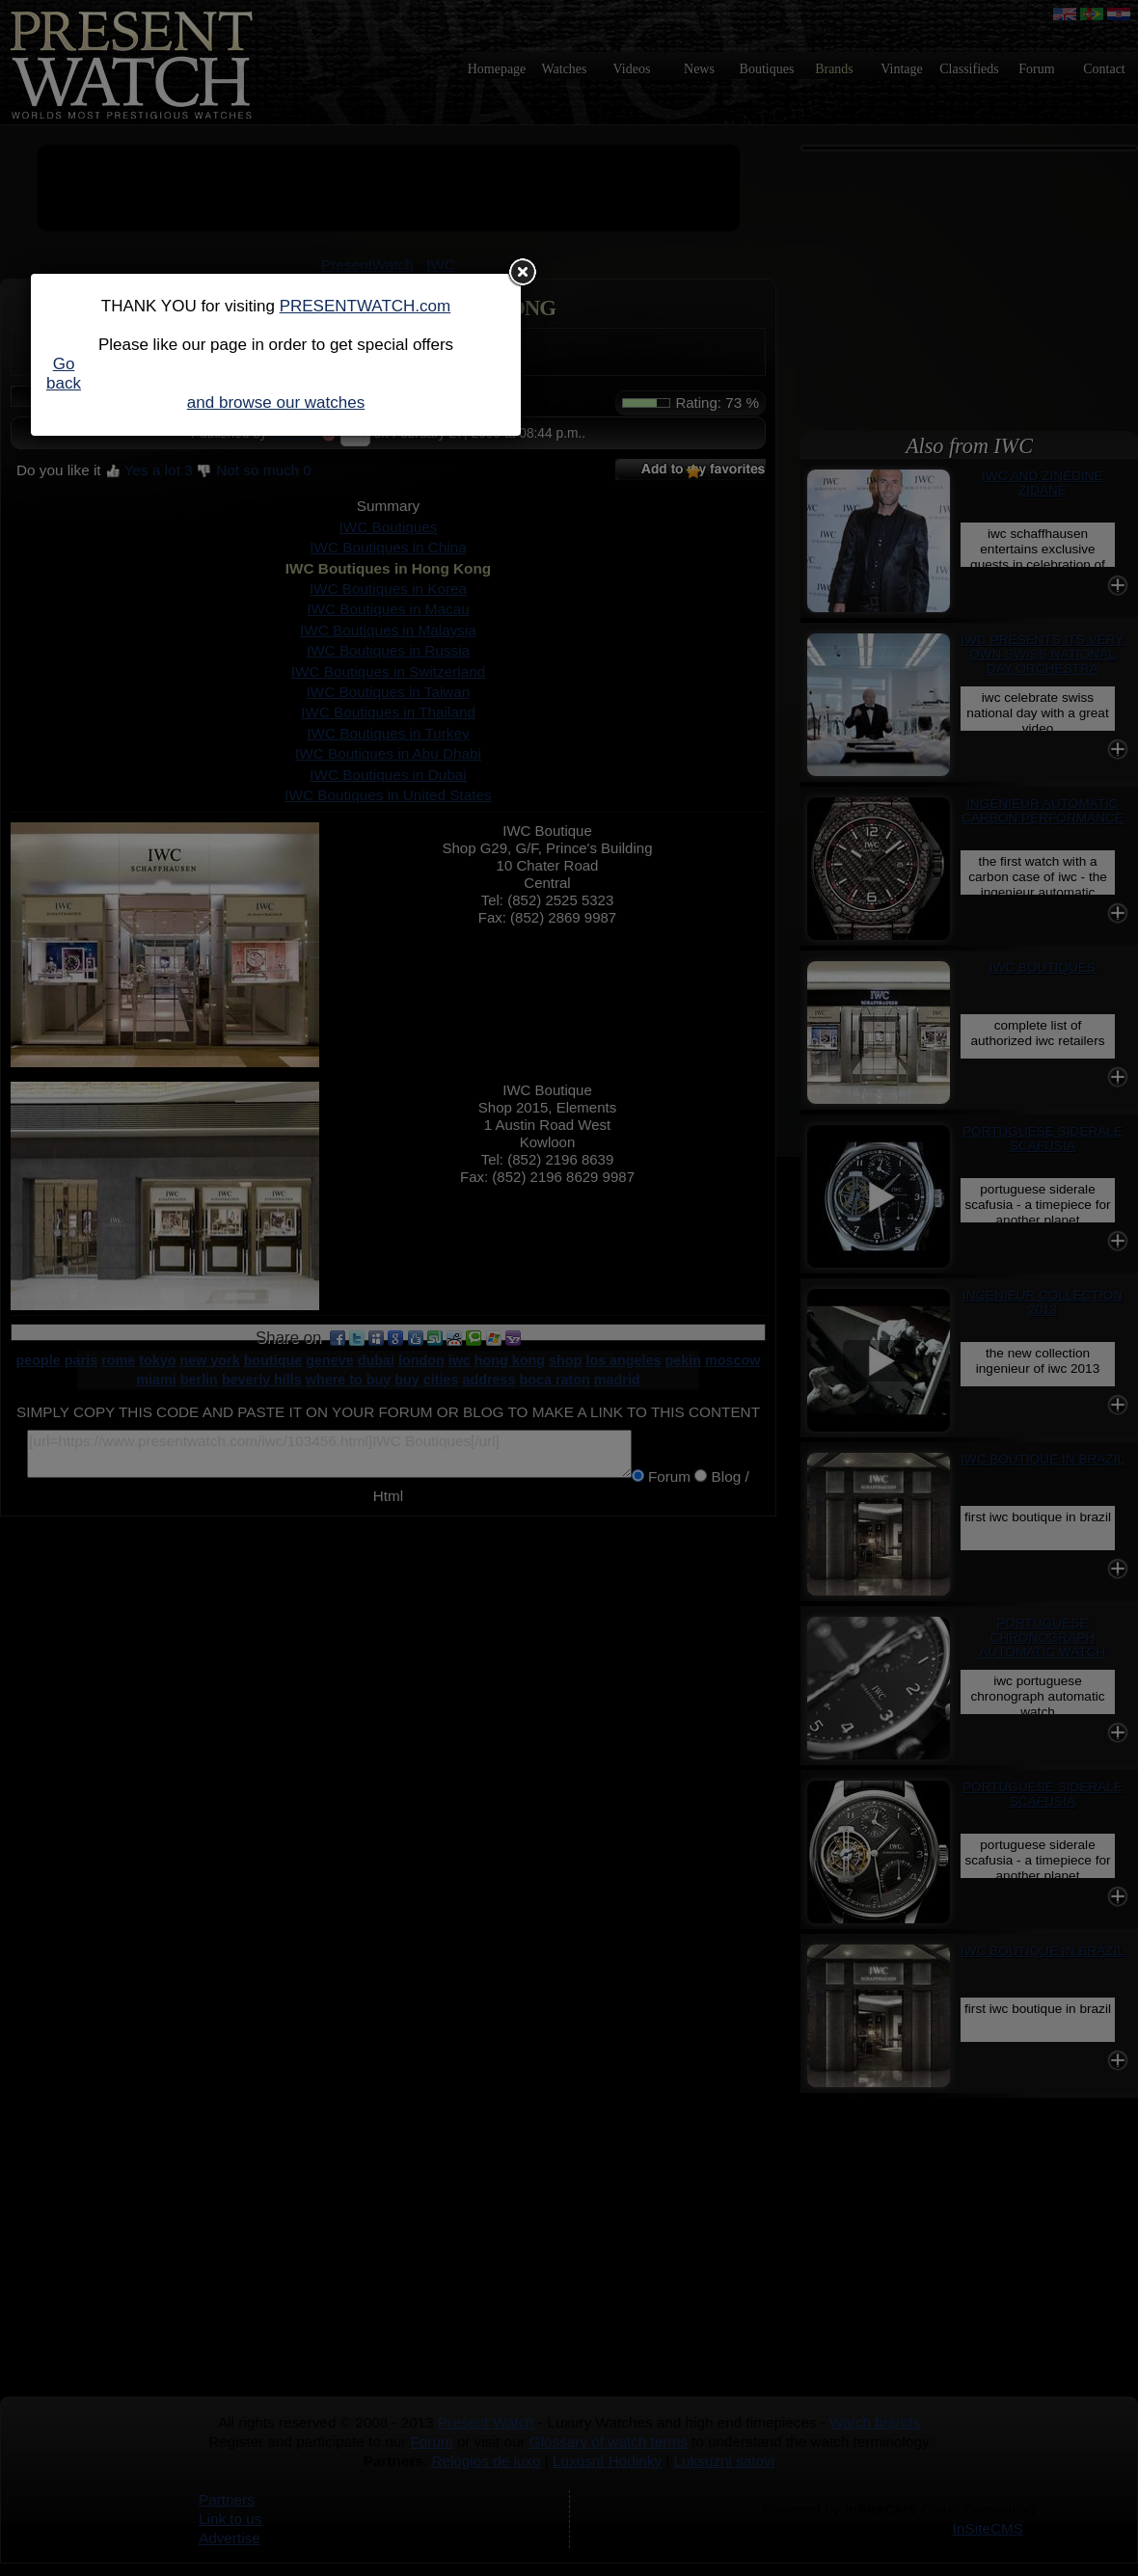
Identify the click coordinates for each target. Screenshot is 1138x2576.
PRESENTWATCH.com (365, 306)
